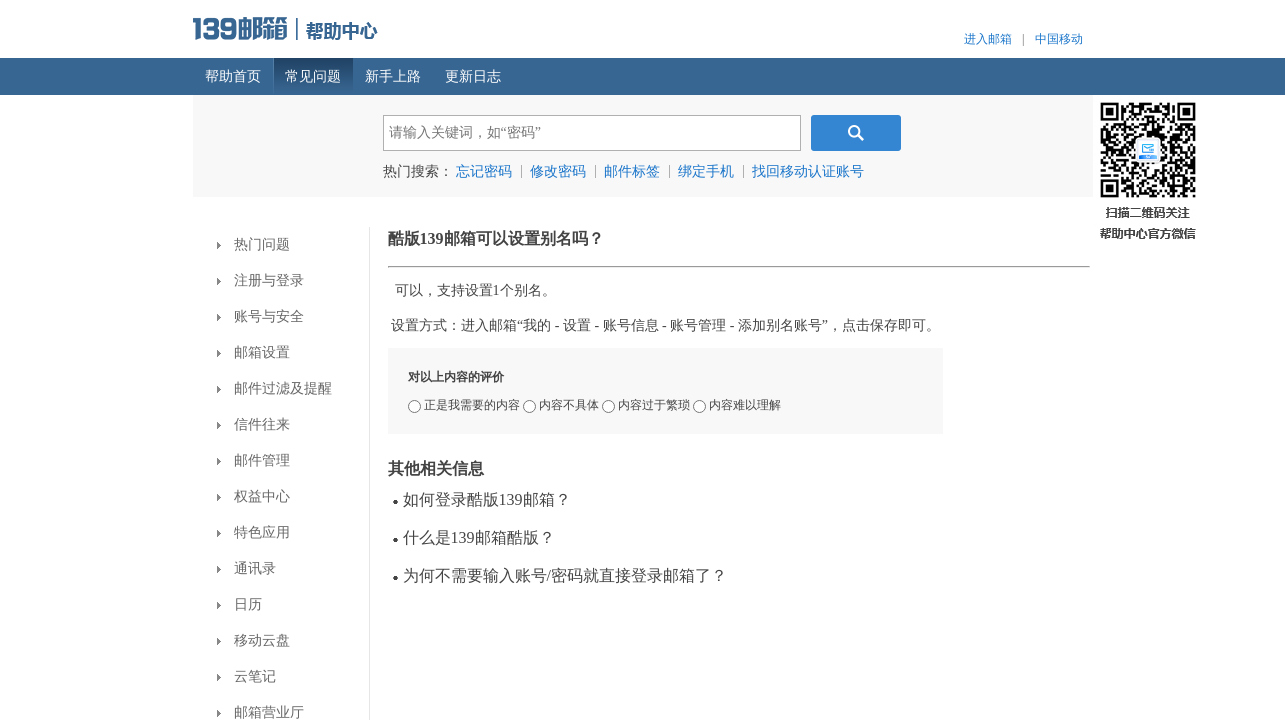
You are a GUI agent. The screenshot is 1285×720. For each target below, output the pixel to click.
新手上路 (393, 76)
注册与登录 (260, 280)
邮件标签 (632, 171)
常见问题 (313, 76)
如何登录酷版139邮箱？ (482, 499)
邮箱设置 (253, 352)
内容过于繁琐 (647, 405)
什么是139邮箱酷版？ (474, 537)
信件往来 (253, 424)
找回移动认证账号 (808, 171)
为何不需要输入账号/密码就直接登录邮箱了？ (560, 575)
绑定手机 (706, 171)
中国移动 (1059, 39)
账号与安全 (260, 316)
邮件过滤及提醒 (274, 388)
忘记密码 (484, 171)
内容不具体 (562, 405)
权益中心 (253, 496)
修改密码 (558, 171)
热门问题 (253, 244)
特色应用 (253, 532)
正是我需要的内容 (465, 405)
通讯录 (246, 568)
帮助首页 (233, 76)
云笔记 (246, 676)
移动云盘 (253, 640)
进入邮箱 (988, 39)
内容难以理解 (737, 405)
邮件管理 (253, 460)
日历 (239, 604)
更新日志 (473, 76)
